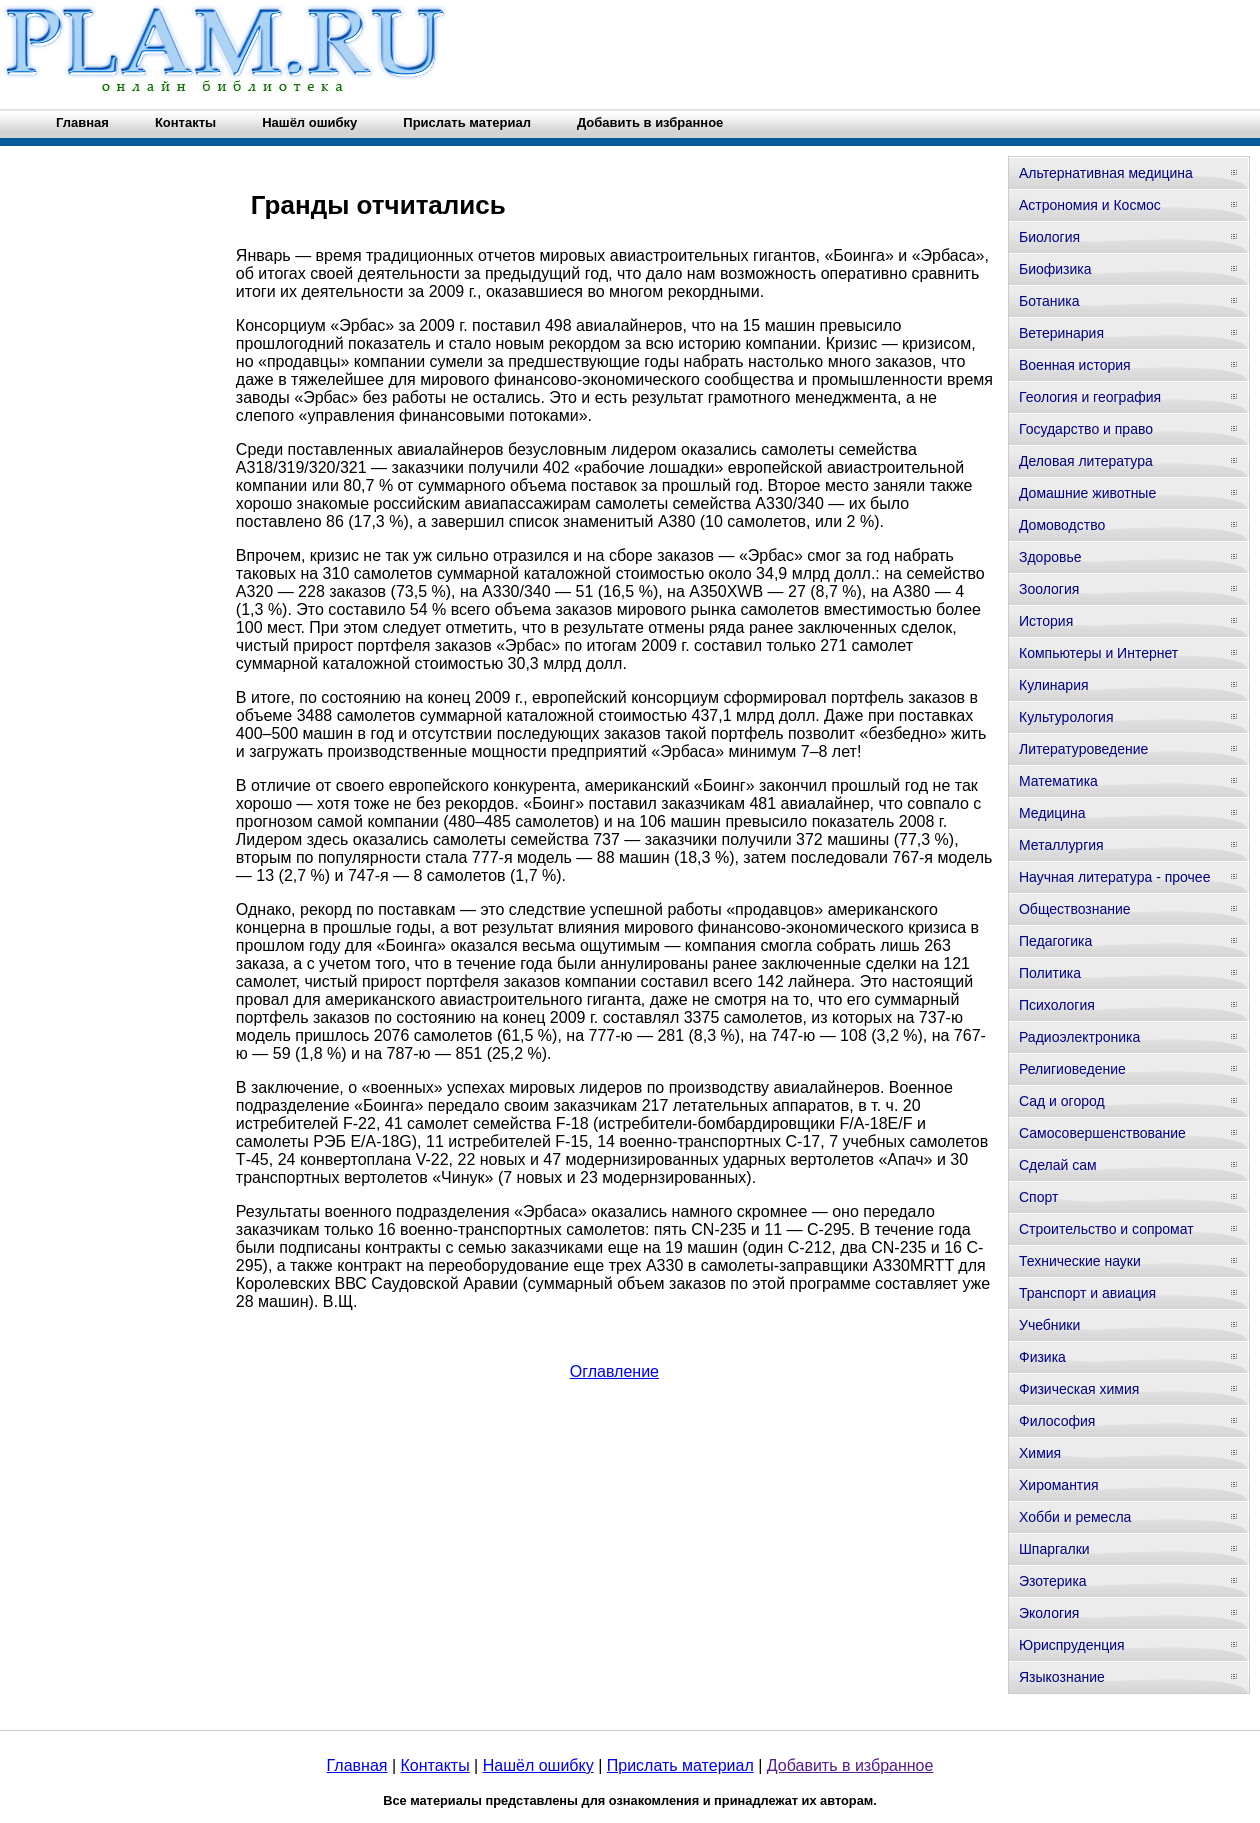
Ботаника (1049, 301)
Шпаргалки (1054, 1549)
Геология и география (1090, 397)
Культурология (1066, 717)
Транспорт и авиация (1087, 1293)
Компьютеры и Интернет (1098, 653)
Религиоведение (1072, 1069)
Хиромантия (1059, 1485)
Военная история (1075, 365)
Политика (1050, 973)
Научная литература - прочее (1114, 877)
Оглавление (614, 1371)
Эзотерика (1053, 1581)
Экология (1049, 1613)
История (1046, 621)
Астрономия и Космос (1090, 205)
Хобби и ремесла (1075, 1517)
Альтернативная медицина (1106, 173)
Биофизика (1055, 269)
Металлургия (1061, 845)
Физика (1042, 1357)
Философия (1057, 1421)
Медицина (1052, 813)
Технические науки (1080, 1261)
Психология (1057, 1005)
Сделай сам (1058, 1165)
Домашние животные (1087, 493)
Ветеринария (1061, 333)
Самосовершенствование (1102, 1133)
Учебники (1049, 1325)
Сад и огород (1062, 1101)
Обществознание (1075, 909)
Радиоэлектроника (1079, 1037)
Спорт (1038, 1197)
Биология (1049, 237)
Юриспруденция (1072, 1645)
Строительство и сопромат (1106, 1229)
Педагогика (1055, 941)
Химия (1040, 1453)
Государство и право (1086, 429)
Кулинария (1054, 685)
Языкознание (1062, 1677)
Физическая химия (1079, 1389)
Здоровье (1050, 557)
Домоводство (1062, 525)
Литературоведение (1083, 749)
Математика (1058, 781)
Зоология (1049, 589)
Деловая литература (1086, 461)
